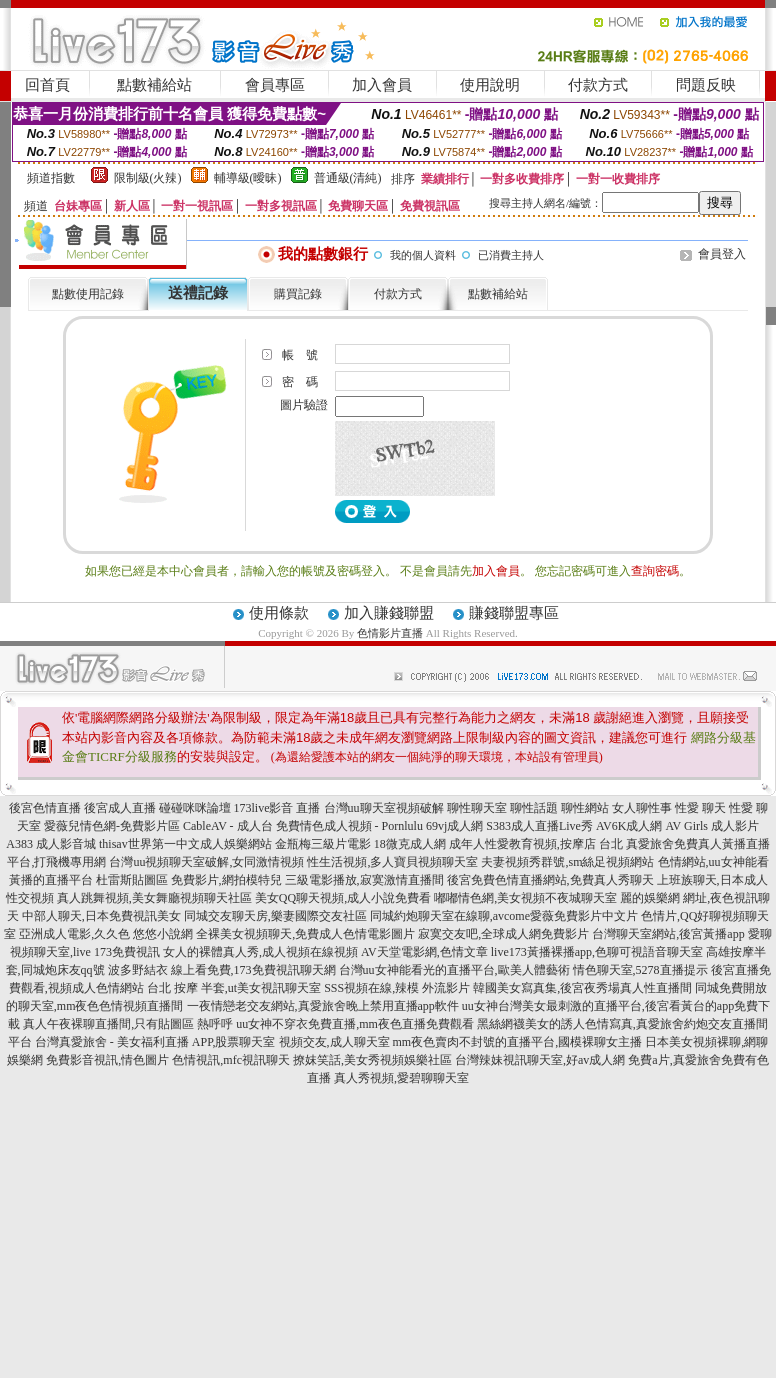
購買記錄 (298, 294)
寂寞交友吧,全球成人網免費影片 (503, 934)
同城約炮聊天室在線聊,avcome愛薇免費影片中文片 (504, 916)
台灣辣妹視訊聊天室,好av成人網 (540, 1060)
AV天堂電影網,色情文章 (424, 952)
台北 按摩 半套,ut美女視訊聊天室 (234, 988)
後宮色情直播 (45, 808)
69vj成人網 (454, 826)
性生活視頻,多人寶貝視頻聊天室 (392, 862)
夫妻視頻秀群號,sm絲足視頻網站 (567, 862)
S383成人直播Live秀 (539, 826)
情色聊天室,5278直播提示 (640, 970)
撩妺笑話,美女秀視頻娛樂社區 (372, 1060)
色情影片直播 (390, 633)
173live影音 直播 (277, 808)
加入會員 (382, 85)
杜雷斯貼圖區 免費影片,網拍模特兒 (189, 880)
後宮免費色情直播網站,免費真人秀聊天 (550, 880)
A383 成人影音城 (51, 844)
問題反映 (706, 85)
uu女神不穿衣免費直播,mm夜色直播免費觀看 (355, 1024)
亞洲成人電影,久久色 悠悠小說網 (106, 934)
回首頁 (47, 85)
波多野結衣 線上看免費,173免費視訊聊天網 (222, 970)
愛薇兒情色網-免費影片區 (112, 826)
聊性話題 (534, 808)
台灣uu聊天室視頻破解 (384, 808)
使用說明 (490, 85)
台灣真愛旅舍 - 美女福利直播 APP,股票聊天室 (155, 1042)
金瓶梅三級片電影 (323, 844)
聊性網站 (585, 808)
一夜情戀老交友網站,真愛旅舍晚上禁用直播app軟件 (323, 1006)
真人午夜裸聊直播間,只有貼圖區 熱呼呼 (128, 1024)
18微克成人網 (410, 844)
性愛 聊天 (700, 808)
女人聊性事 (642, 808)
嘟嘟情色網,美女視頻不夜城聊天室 (525, 898)
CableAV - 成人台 (228, 826)
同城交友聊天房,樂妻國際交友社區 (275, 916)
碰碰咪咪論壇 (195, 808)
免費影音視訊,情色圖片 (107, 1060)
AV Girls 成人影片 (712, 826)
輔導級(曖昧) (248, 178)
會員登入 (722, 254)
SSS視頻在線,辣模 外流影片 (397, 988)
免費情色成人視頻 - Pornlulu (349, 826)
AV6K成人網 (629, 826)
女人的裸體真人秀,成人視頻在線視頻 (260, 952)
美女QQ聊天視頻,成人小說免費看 (343, 898)
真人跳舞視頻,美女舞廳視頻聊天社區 (154, 898)
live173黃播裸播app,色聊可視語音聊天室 (597, 952)
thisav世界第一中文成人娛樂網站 (185, 844)
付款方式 (598, 85)
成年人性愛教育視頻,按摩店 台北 (536, 844)
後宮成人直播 (120, 808)
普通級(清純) (348, 178)
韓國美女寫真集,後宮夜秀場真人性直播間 (582, 988)
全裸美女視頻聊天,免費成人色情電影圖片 (305, 934)
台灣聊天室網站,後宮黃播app (668, 934)
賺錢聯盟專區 (514, 613)
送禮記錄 (198, 293)
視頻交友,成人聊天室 (334, 1042)
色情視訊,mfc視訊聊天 (231, 1060)
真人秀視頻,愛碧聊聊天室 (401, 1078)
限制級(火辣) (148, 178)
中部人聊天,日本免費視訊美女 (101, 916)
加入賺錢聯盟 (389, 613)
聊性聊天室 (477, 808)
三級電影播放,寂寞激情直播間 (364, 880)
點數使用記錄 (88, 294)
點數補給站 (154, 85)
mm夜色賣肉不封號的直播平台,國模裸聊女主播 (518, 1042)
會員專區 (275, 85)
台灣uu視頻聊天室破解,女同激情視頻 (206, 862)
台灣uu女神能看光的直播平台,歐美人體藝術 (454, 970)
